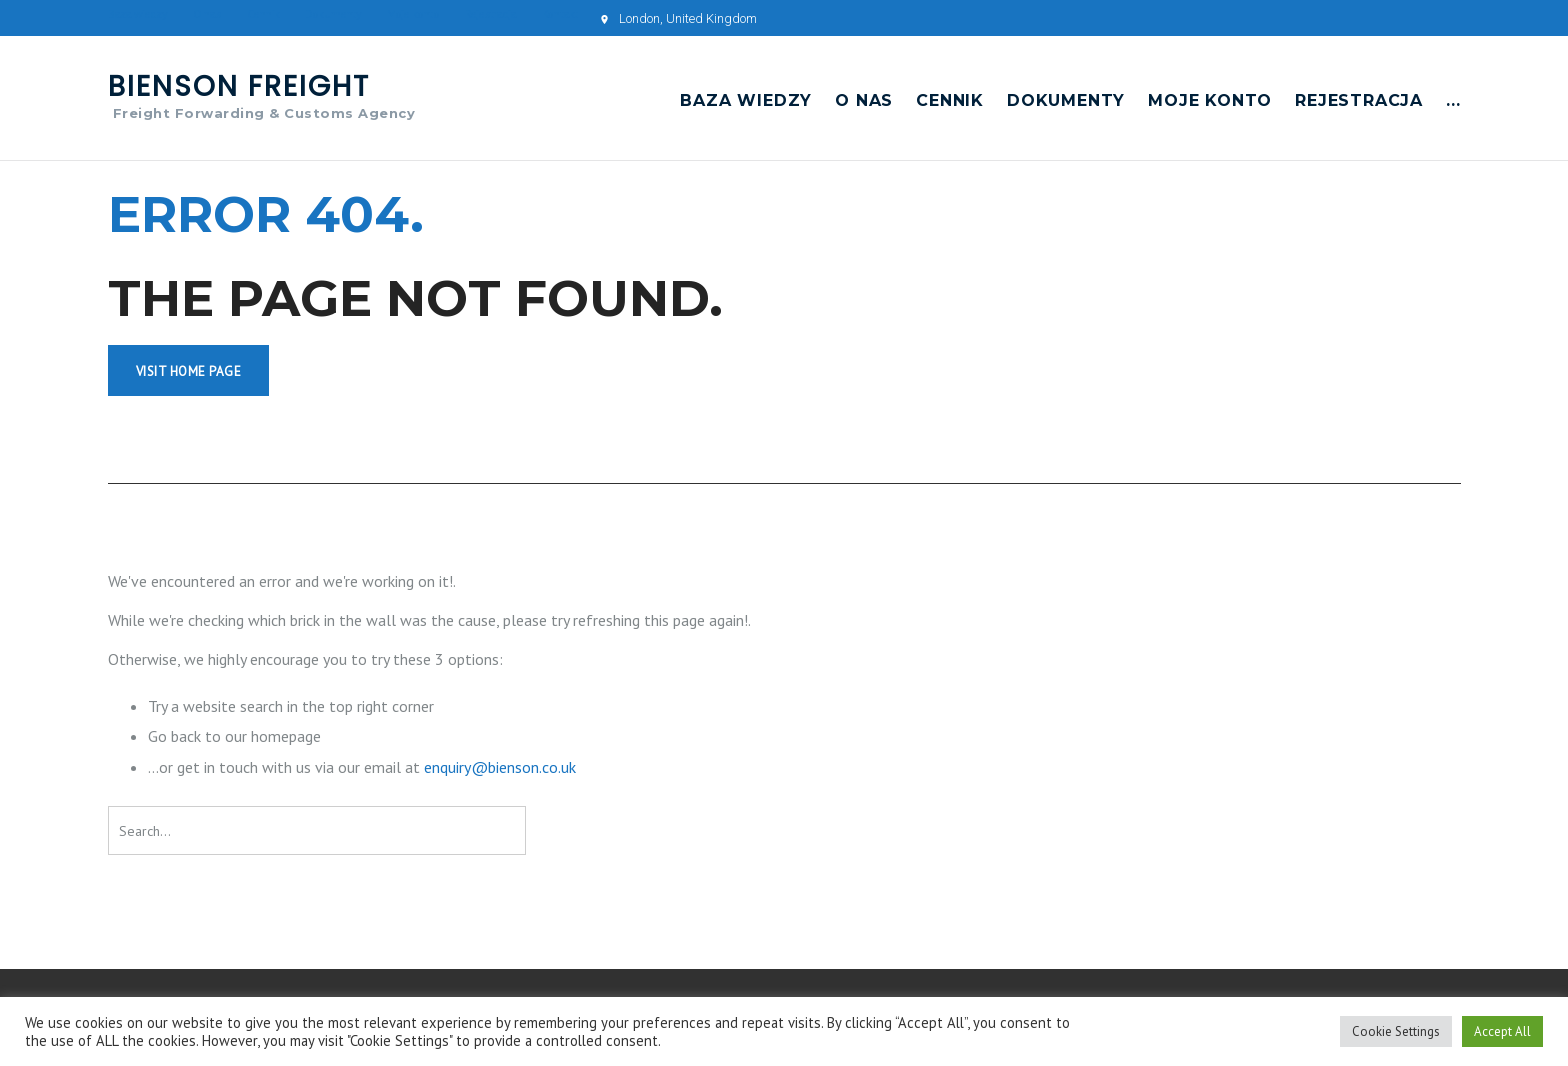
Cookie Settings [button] (1396, 1031)
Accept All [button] (1502, 1031)
